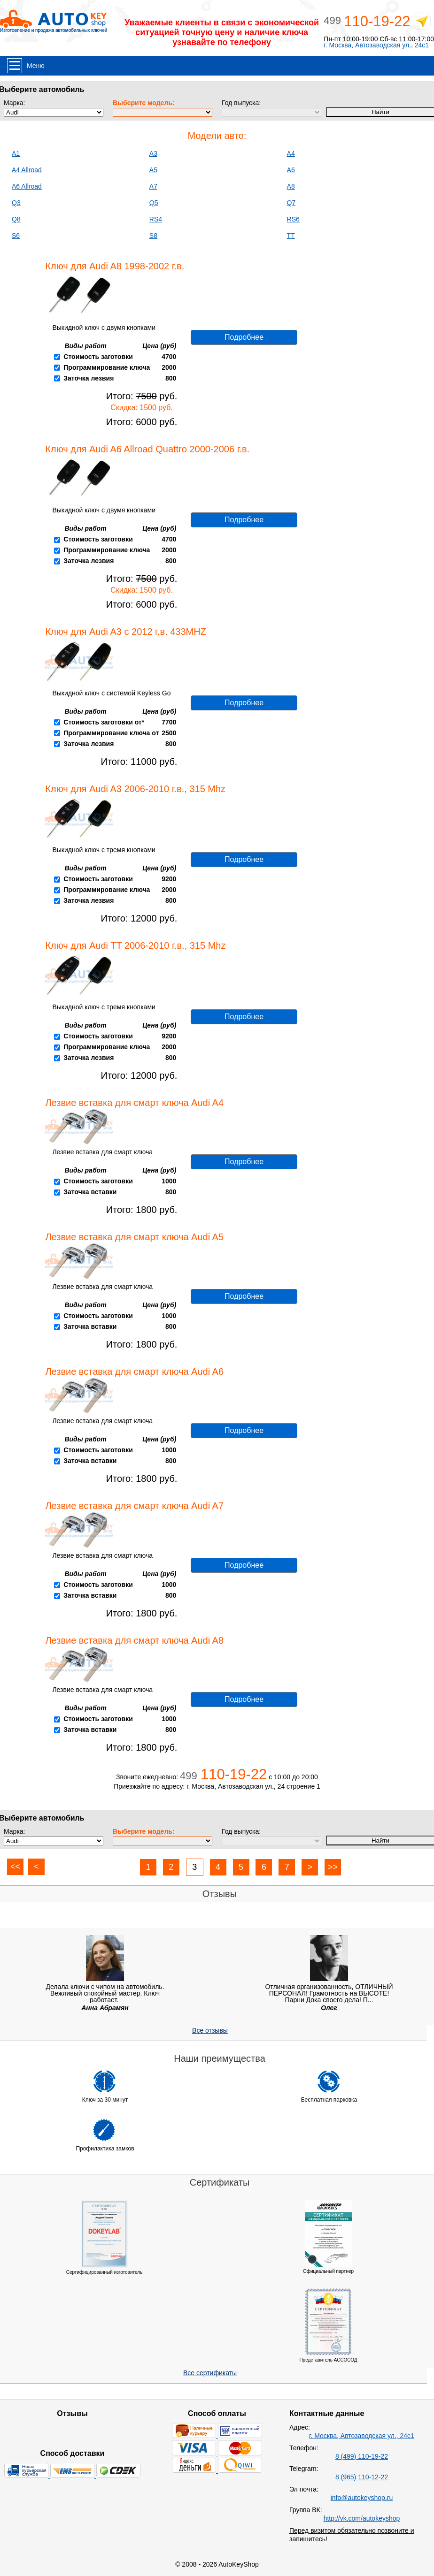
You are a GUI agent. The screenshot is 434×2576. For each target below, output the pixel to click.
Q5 (153, 202)
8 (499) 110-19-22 (361, 2456)
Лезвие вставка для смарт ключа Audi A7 (134, 1506)
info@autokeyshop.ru (362, 2497)
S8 (153, 235)
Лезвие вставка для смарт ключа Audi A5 (134, 1237)
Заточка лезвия (88, 378)
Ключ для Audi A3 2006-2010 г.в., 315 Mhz (135, 789)
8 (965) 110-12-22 (361, 2477)
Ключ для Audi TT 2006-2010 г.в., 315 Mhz (135, 945)
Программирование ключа (106, 367)
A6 (291, 170)
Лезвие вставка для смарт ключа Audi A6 (134, 1371)
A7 (153, 186)
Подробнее (244, 337)
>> (333, 1867)
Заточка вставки (89, 1192)
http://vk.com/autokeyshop (362, 2518)
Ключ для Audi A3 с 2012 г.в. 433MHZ (125, 631)
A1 (16, 153)
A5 (153, 170)
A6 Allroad (27, 186)
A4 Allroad (27, 170)
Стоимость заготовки (97, 356)
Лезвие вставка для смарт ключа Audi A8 (134, 1640)
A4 (291, 153)
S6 (16, 235)
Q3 (16, 202)
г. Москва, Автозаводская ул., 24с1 (376, 45)
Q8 (16, 219)
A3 (153, 153)
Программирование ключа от (111, 733)
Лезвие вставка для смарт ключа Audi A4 (134, 1102)
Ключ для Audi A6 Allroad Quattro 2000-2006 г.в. (147, 449)
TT (291, 235)
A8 (291, 186)
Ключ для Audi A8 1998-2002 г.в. (114, 266)
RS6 (293, 219)
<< (15, 1866)
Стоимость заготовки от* (103, 722)
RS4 (155, 219)
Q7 (291, 202)
